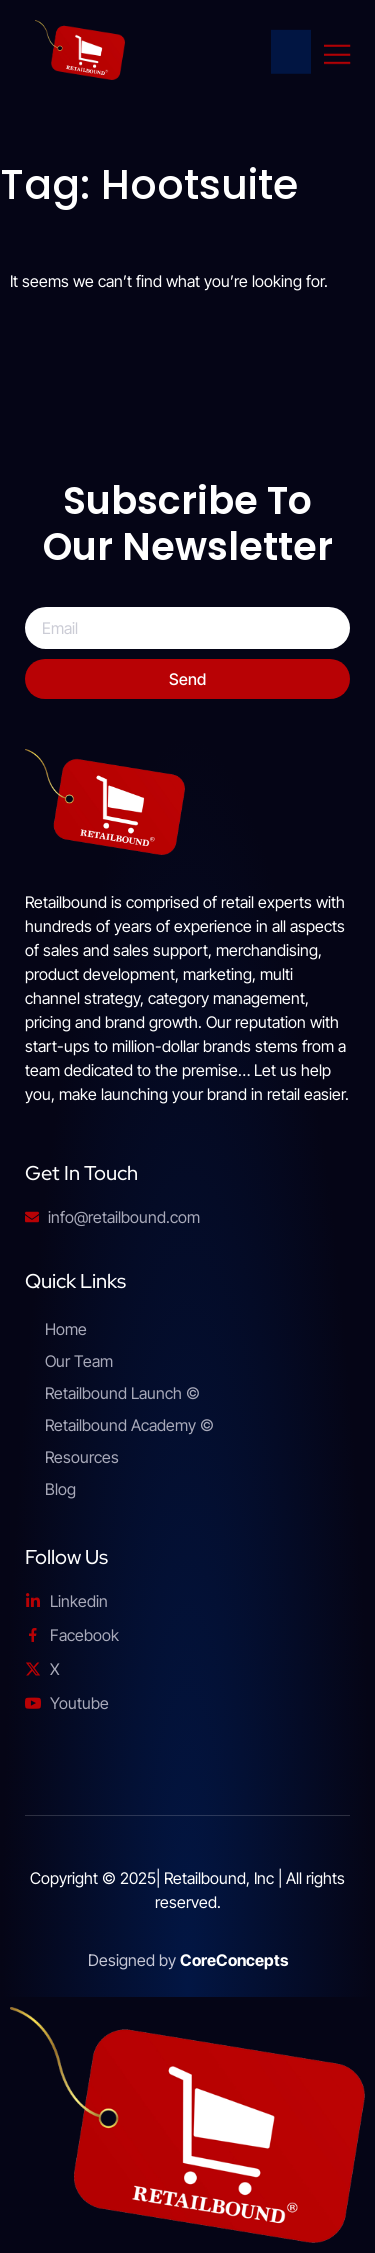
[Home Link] (296, 54)
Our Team (79, 1361)
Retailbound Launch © (122, 1393)
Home (66, 1329)
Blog (60, 1489)
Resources (82, 1457)
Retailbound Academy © (129, 1425)
